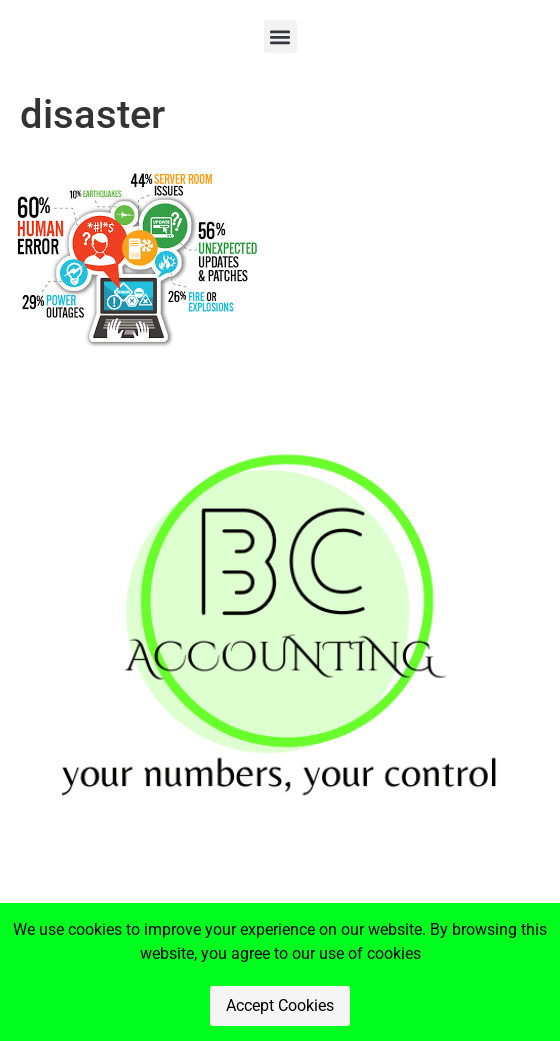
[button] (280, 36)
